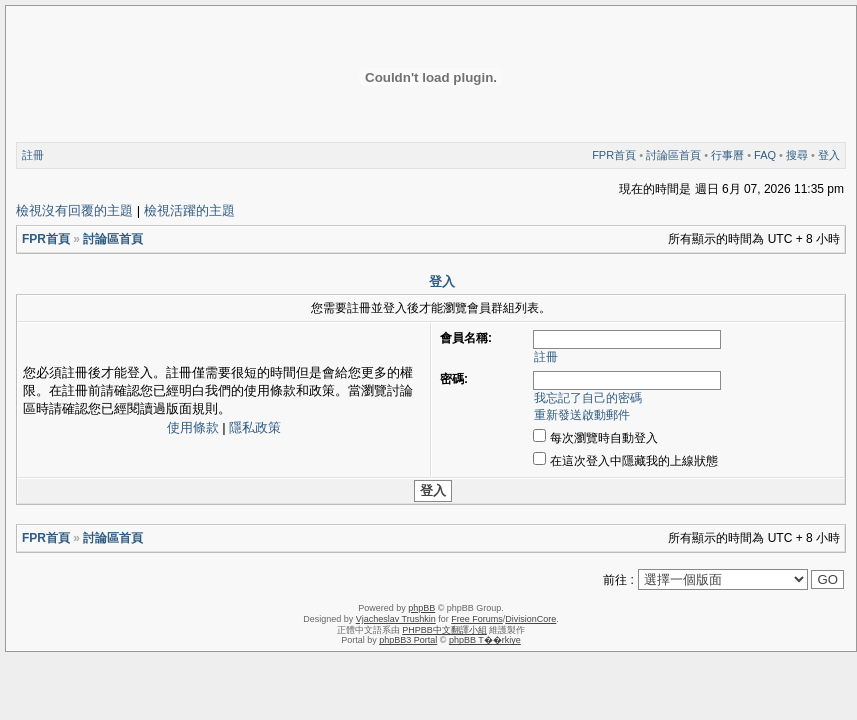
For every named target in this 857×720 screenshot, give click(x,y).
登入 (829, 155)
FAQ (765, 155)
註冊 (33, 155)
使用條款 (193, 427)
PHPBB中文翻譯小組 (444, 630)
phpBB (421, 608)
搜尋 (797, 155)
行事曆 (727, 155)
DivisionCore (530, 619)
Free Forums (477, 619)
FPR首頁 (614, 155)
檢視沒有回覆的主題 (74, 210)
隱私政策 (255, 427)
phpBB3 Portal (408, 640)
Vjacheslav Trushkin (396, 619)
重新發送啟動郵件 (582, 415)
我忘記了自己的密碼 (588, 398)
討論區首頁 (673, 155)
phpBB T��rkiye (485, 640)
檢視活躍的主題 (189, 210)
